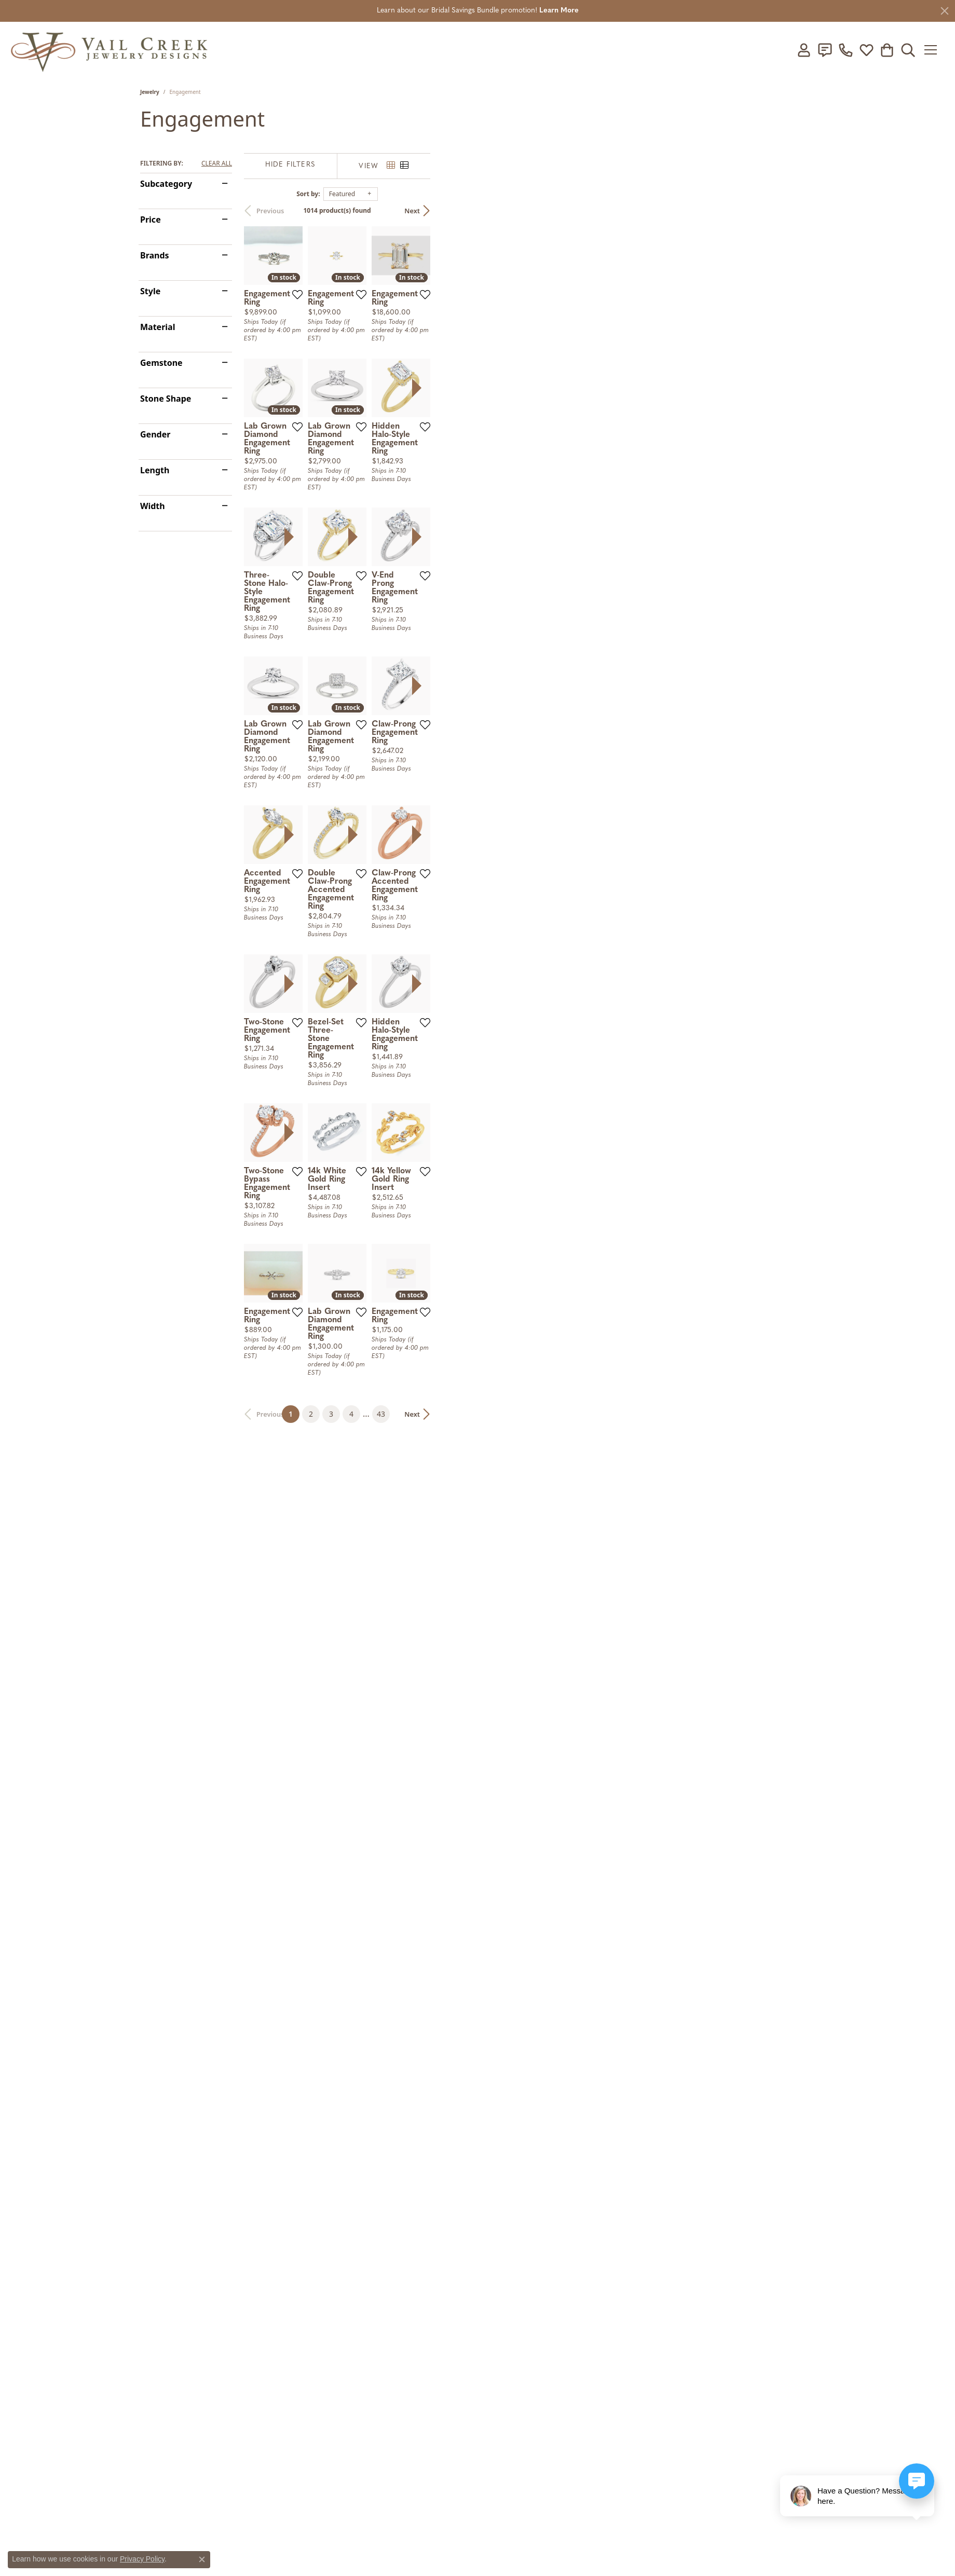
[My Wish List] (866, 49)
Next (796, 210)
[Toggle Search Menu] (908, 49)
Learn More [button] (559, 11)
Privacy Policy (142, 2559)
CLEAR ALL (216, 163)
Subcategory (166, 184)
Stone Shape (165, 398)
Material (157, 327)
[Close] (944, 11)
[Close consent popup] (202, 2559)
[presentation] (806, 555)
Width (152, 506)
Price (150, 219)
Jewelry (149, 91)
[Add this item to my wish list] (425, 422)
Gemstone (161, 363)
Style (150, 291)
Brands (154, 255)
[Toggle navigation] (934, 50)
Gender (155, 434)
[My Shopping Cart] (887, 49)
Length (154, 470)
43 (573, 2140)
